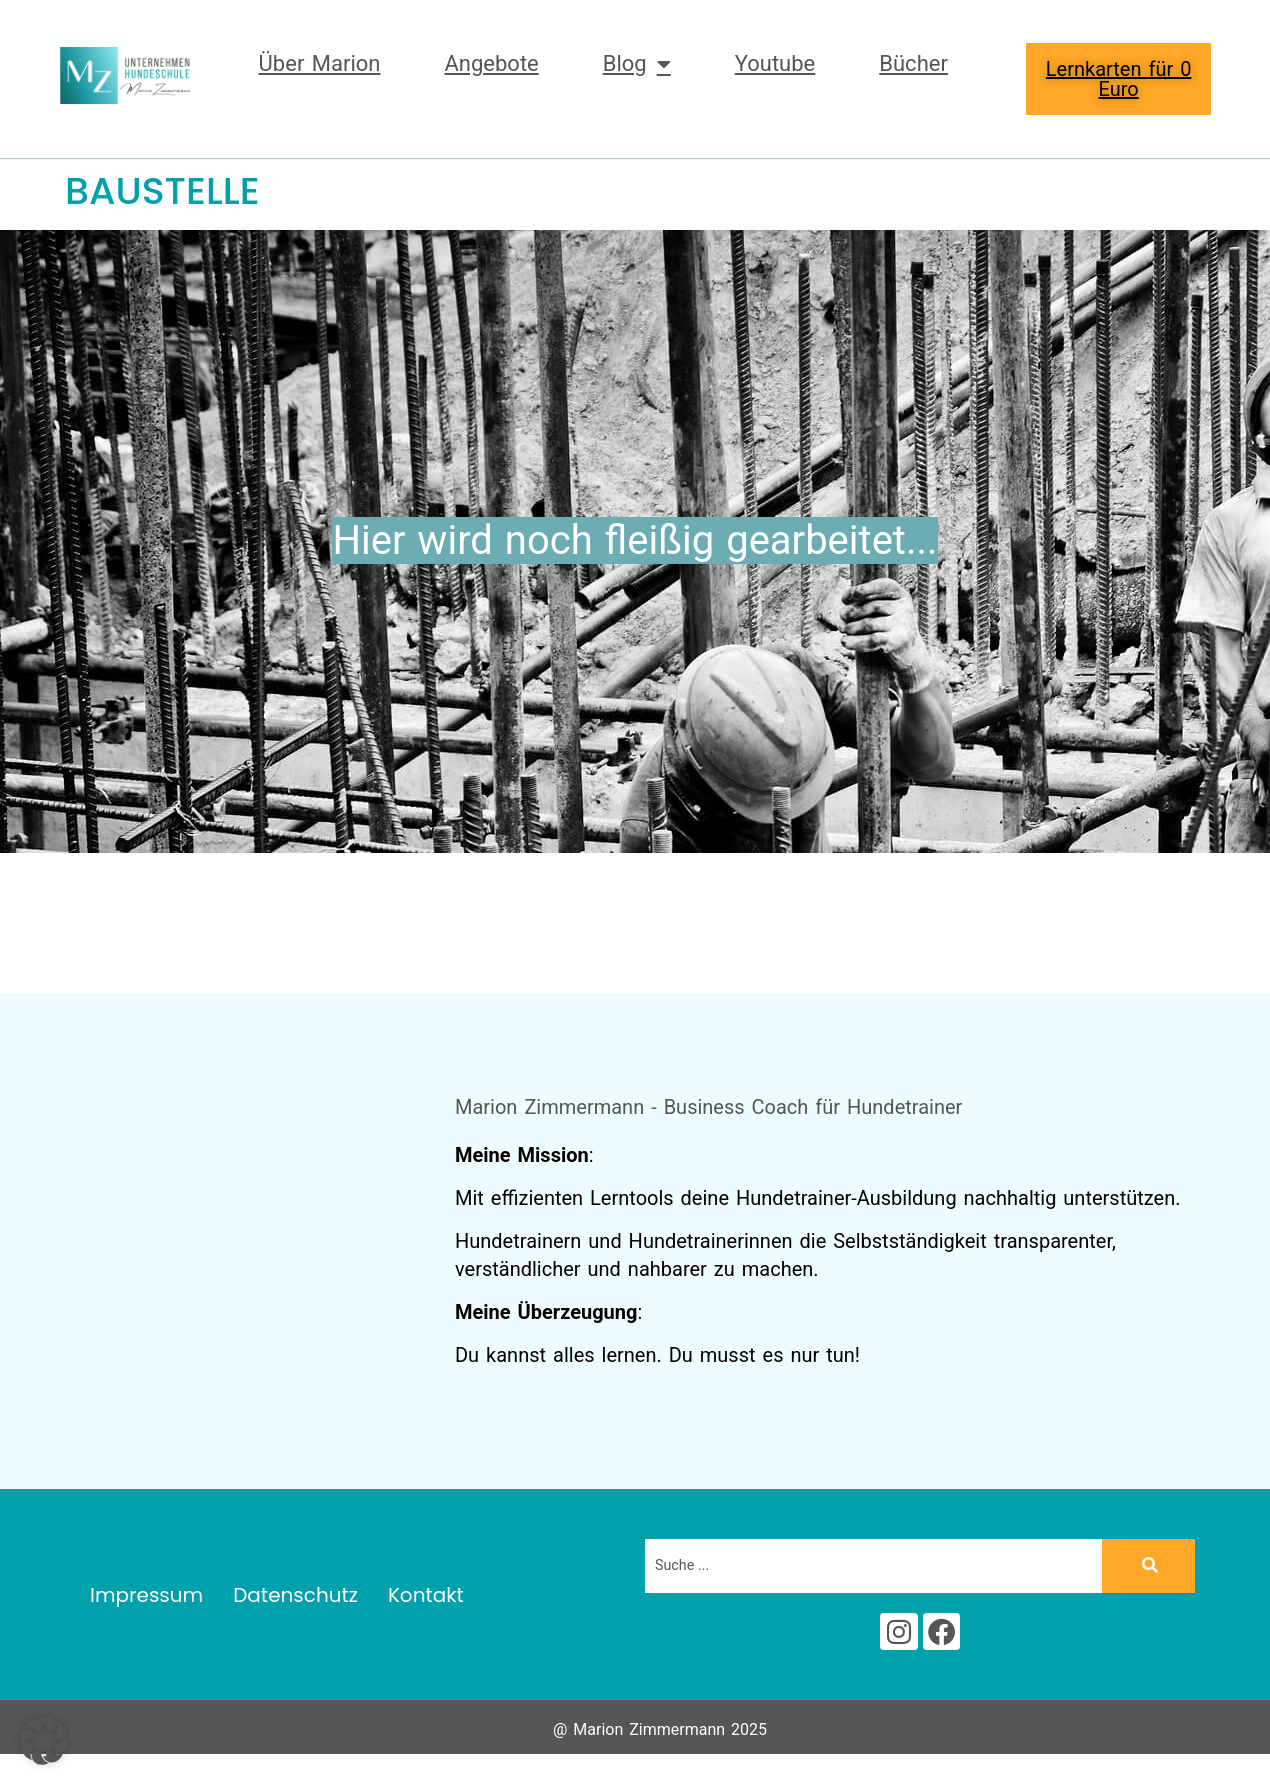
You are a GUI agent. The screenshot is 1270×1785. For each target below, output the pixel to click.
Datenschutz (295, 1601)
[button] (44, 1741)
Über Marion (320, 63)
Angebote (491, 63)
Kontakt (426, 1601)
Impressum (146, 1601)
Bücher (913, 63)
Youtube (775, 63)
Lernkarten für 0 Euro (1119, 79)
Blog (637, 64)
